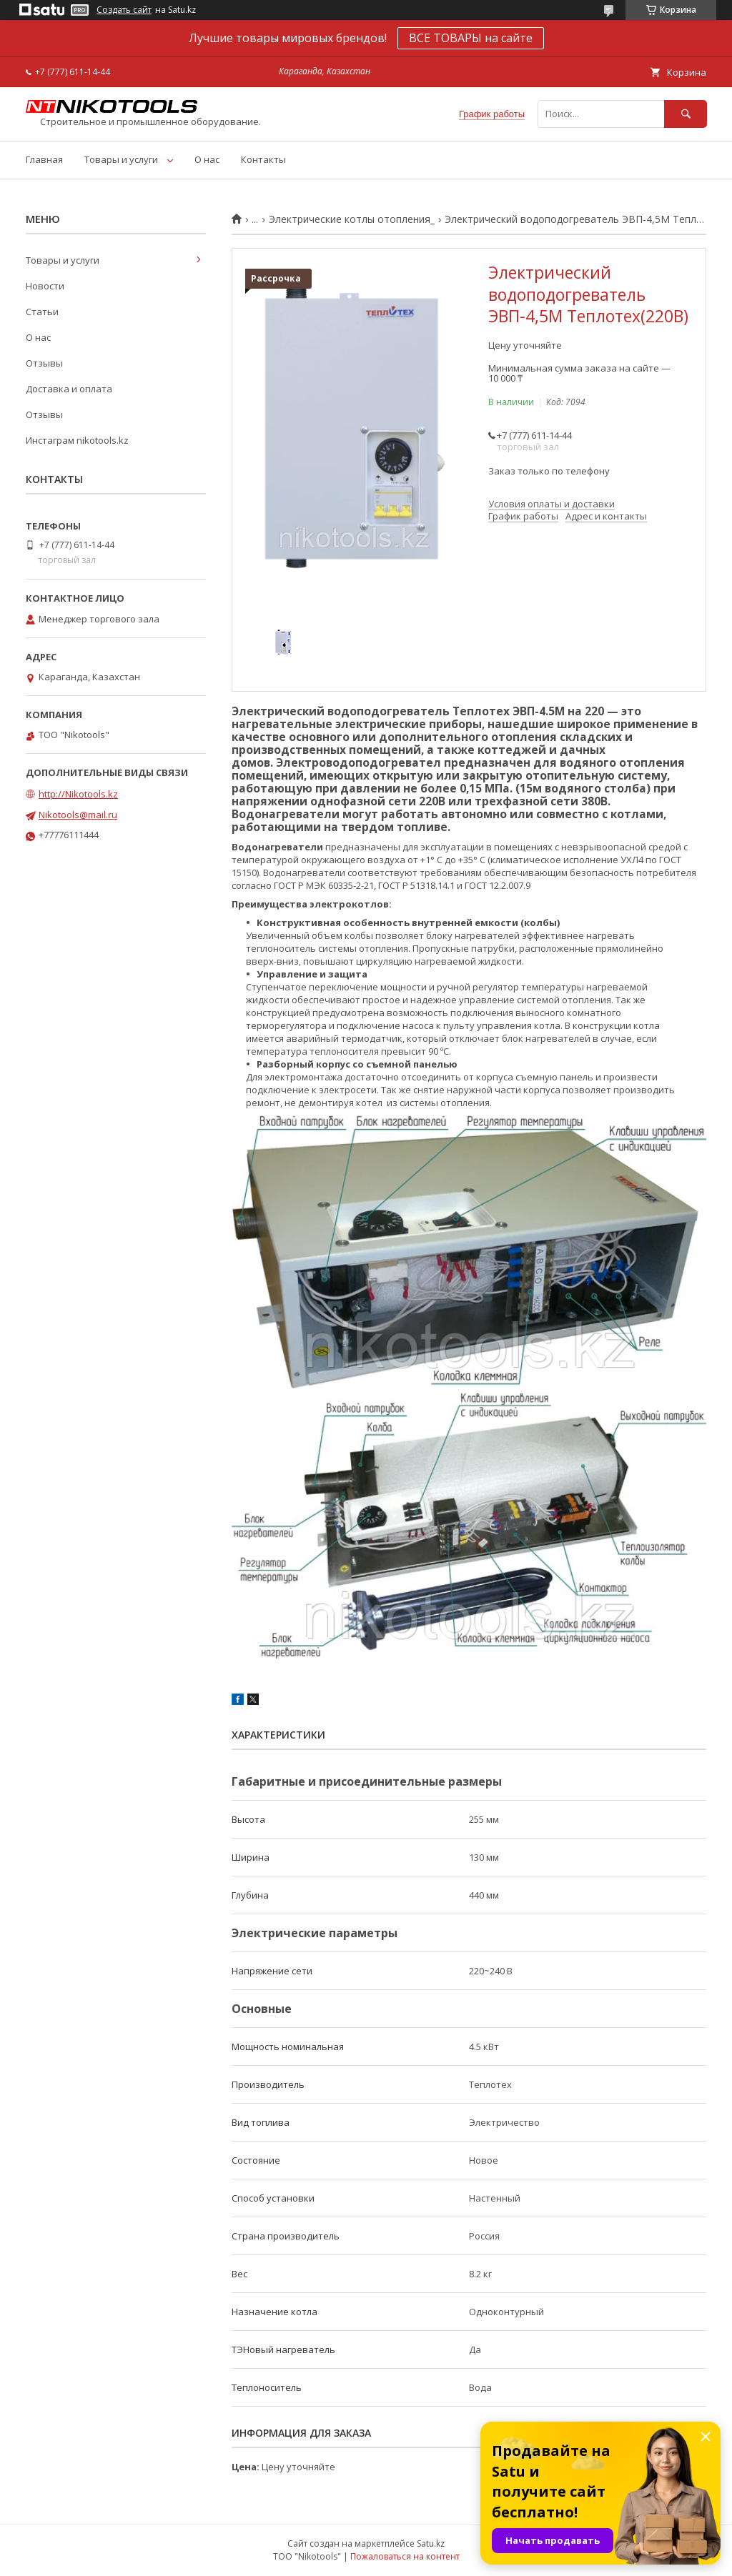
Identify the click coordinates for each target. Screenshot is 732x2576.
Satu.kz (431, 2543)
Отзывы (44, 363)
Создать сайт (124, 10)
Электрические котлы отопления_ (352, 219)
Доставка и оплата (69, 388)
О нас (206, 159)
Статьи (42, 311)
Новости (45, 285)
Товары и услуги (121, 159)
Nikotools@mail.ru (78, 814)
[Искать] (685, 114)
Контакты (263, 159)
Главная (44, 159)
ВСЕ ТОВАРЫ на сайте (471, 38)
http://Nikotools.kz (78, 794)
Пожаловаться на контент (405, 2556)
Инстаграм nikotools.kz (77, 440)
